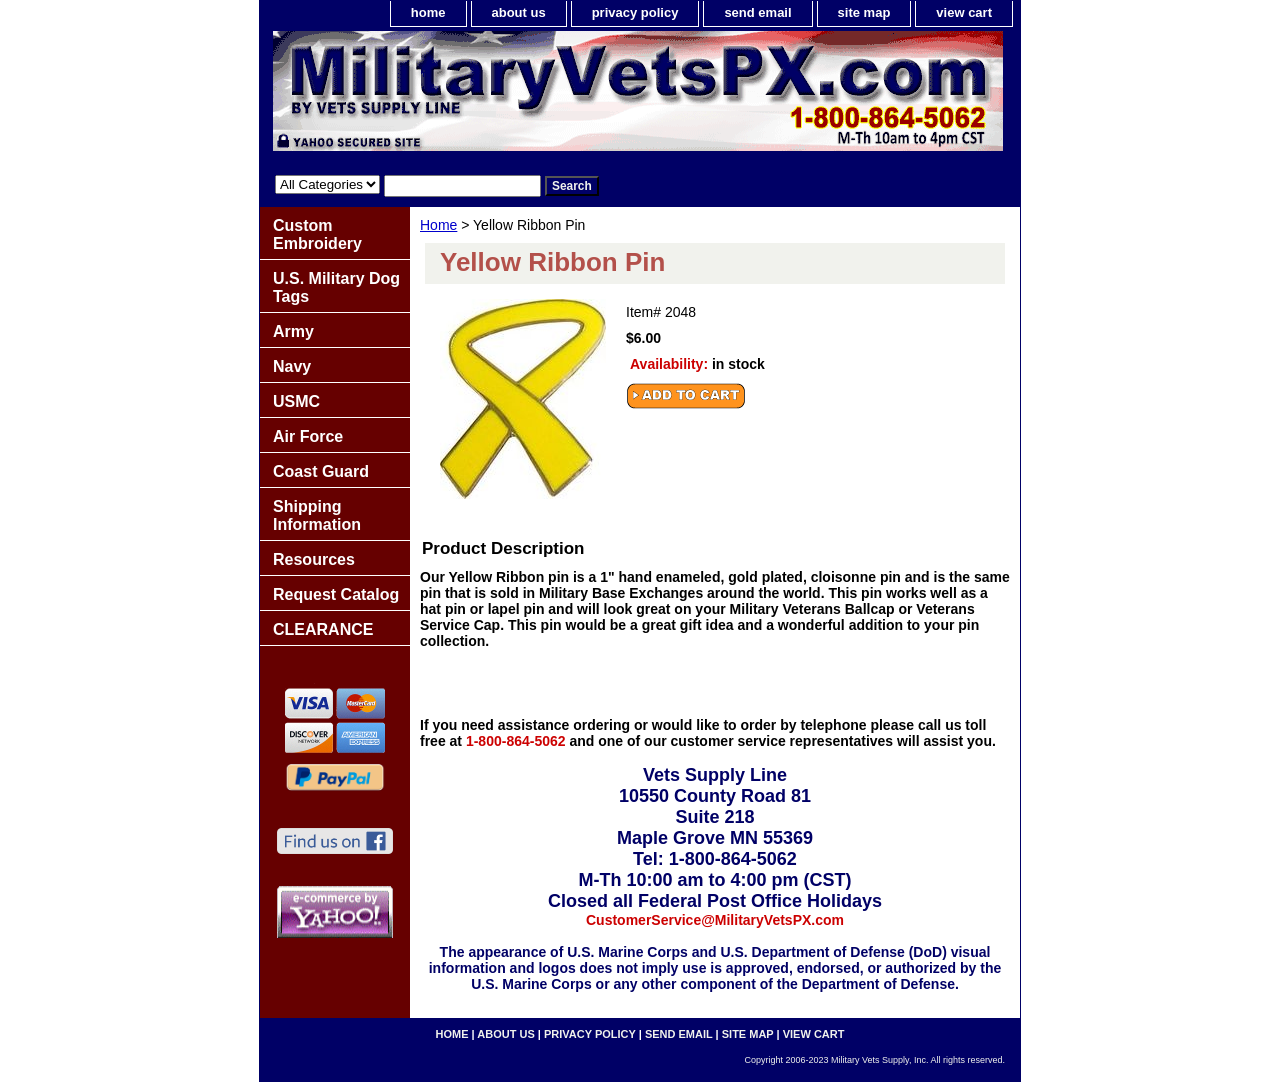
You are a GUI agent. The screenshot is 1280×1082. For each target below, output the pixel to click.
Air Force (308, 436)
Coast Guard (321, 471)
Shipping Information (317, 515)
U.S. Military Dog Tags (336, 287)
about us (519, 12)
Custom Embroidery (317, 234)
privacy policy (635, 12)
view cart (964, 12)
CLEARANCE (323, 629)
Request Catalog (336, 594)
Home (438, 225)
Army (293, 331)
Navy (292, 366)
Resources (314, 559)
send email (757, 12)
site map (864, 12)
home (428, 12)
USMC (296, 401)
